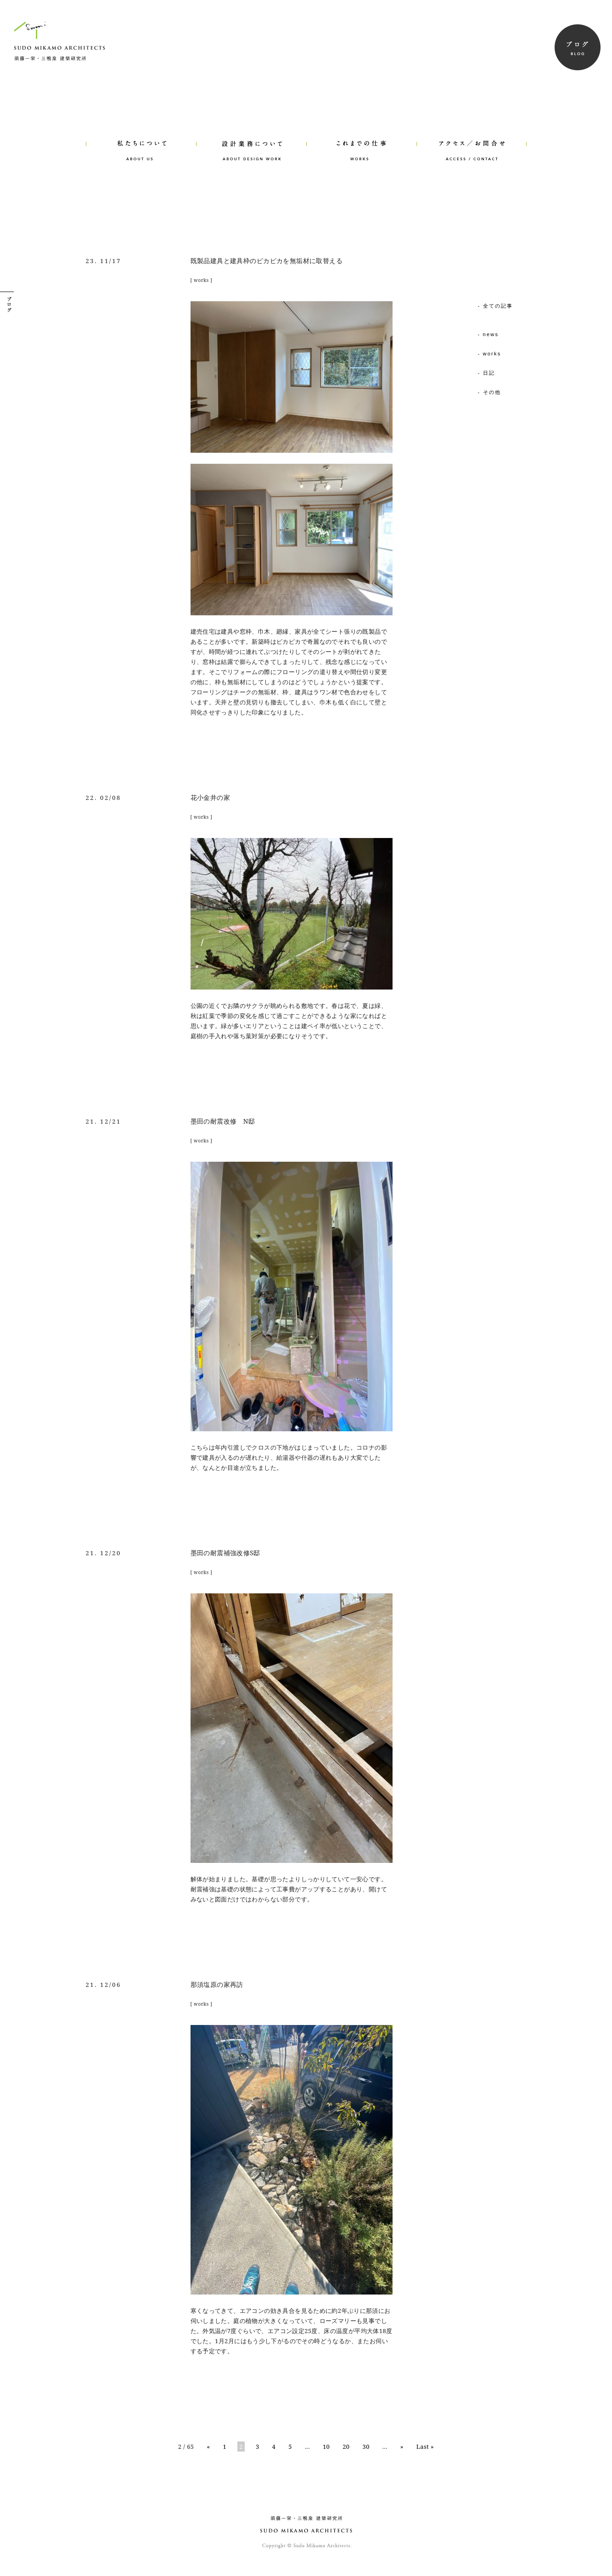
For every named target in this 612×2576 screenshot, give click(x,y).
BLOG (577, 47)
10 (326, 2446)
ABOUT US (141, 138)
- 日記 (486, 373)
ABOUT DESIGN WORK (251, 138)
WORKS (361, 138)
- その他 (489, 392)
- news (488, 334)
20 (345, 2446)
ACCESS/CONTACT (471, 138)
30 (366, 2446)
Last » (425, 2446)
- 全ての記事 (495, 306)
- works (489, 353)
